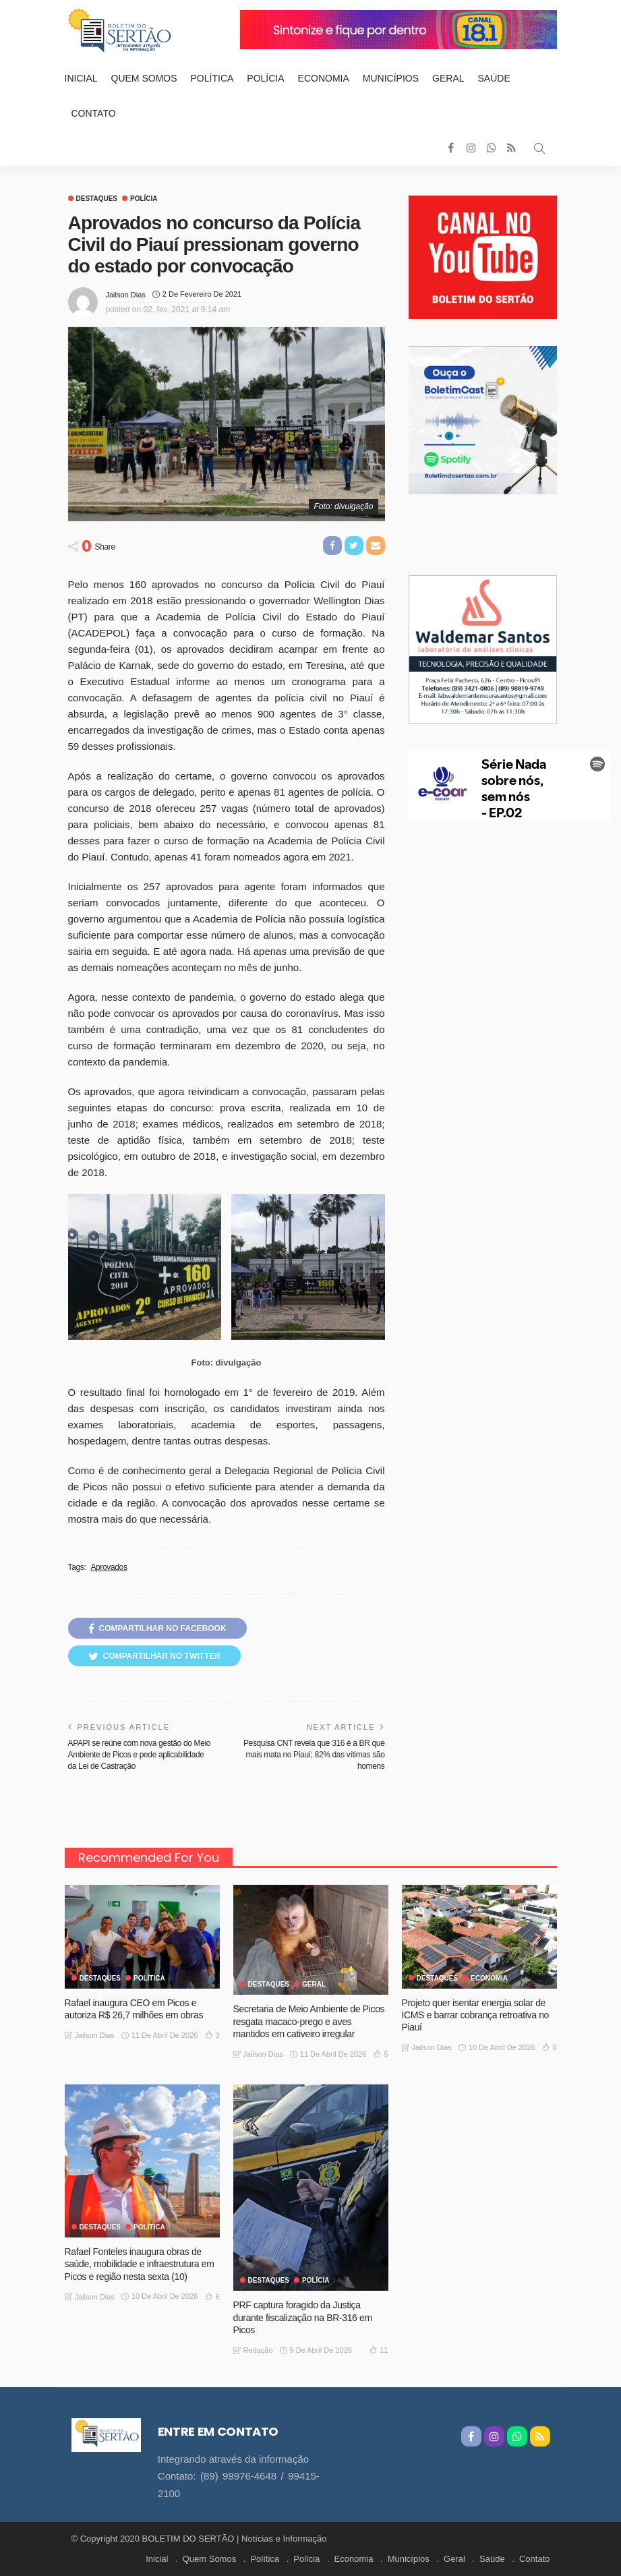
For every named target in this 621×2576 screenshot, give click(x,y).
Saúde (494, 78)
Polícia (265, 78)
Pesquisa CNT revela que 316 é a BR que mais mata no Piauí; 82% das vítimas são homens (314, 1754)
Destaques (97, 199)
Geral (448, 78)
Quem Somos (144, 78)
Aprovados (108, 1567)
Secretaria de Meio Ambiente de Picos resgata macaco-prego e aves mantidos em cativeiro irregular (309, 2021)
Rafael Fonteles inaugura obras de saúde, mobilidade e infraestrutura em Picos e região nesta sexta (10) (139, 2263)
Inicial (81, 78)
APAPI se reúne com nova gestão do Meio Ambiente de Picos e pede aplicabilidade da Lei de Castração (139, 1754)
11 (378, 2349)
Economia (323, 78)
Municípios (391, 78)
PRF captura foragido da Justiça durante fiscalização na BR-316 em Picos (302, 2317)
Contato (93, 113)
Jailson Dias (126, 295)
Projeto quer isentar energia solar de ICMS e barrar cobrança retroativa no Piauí (476, 2014)
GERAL (314, 1984)
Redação (258, 2350)
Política (212, 78)
